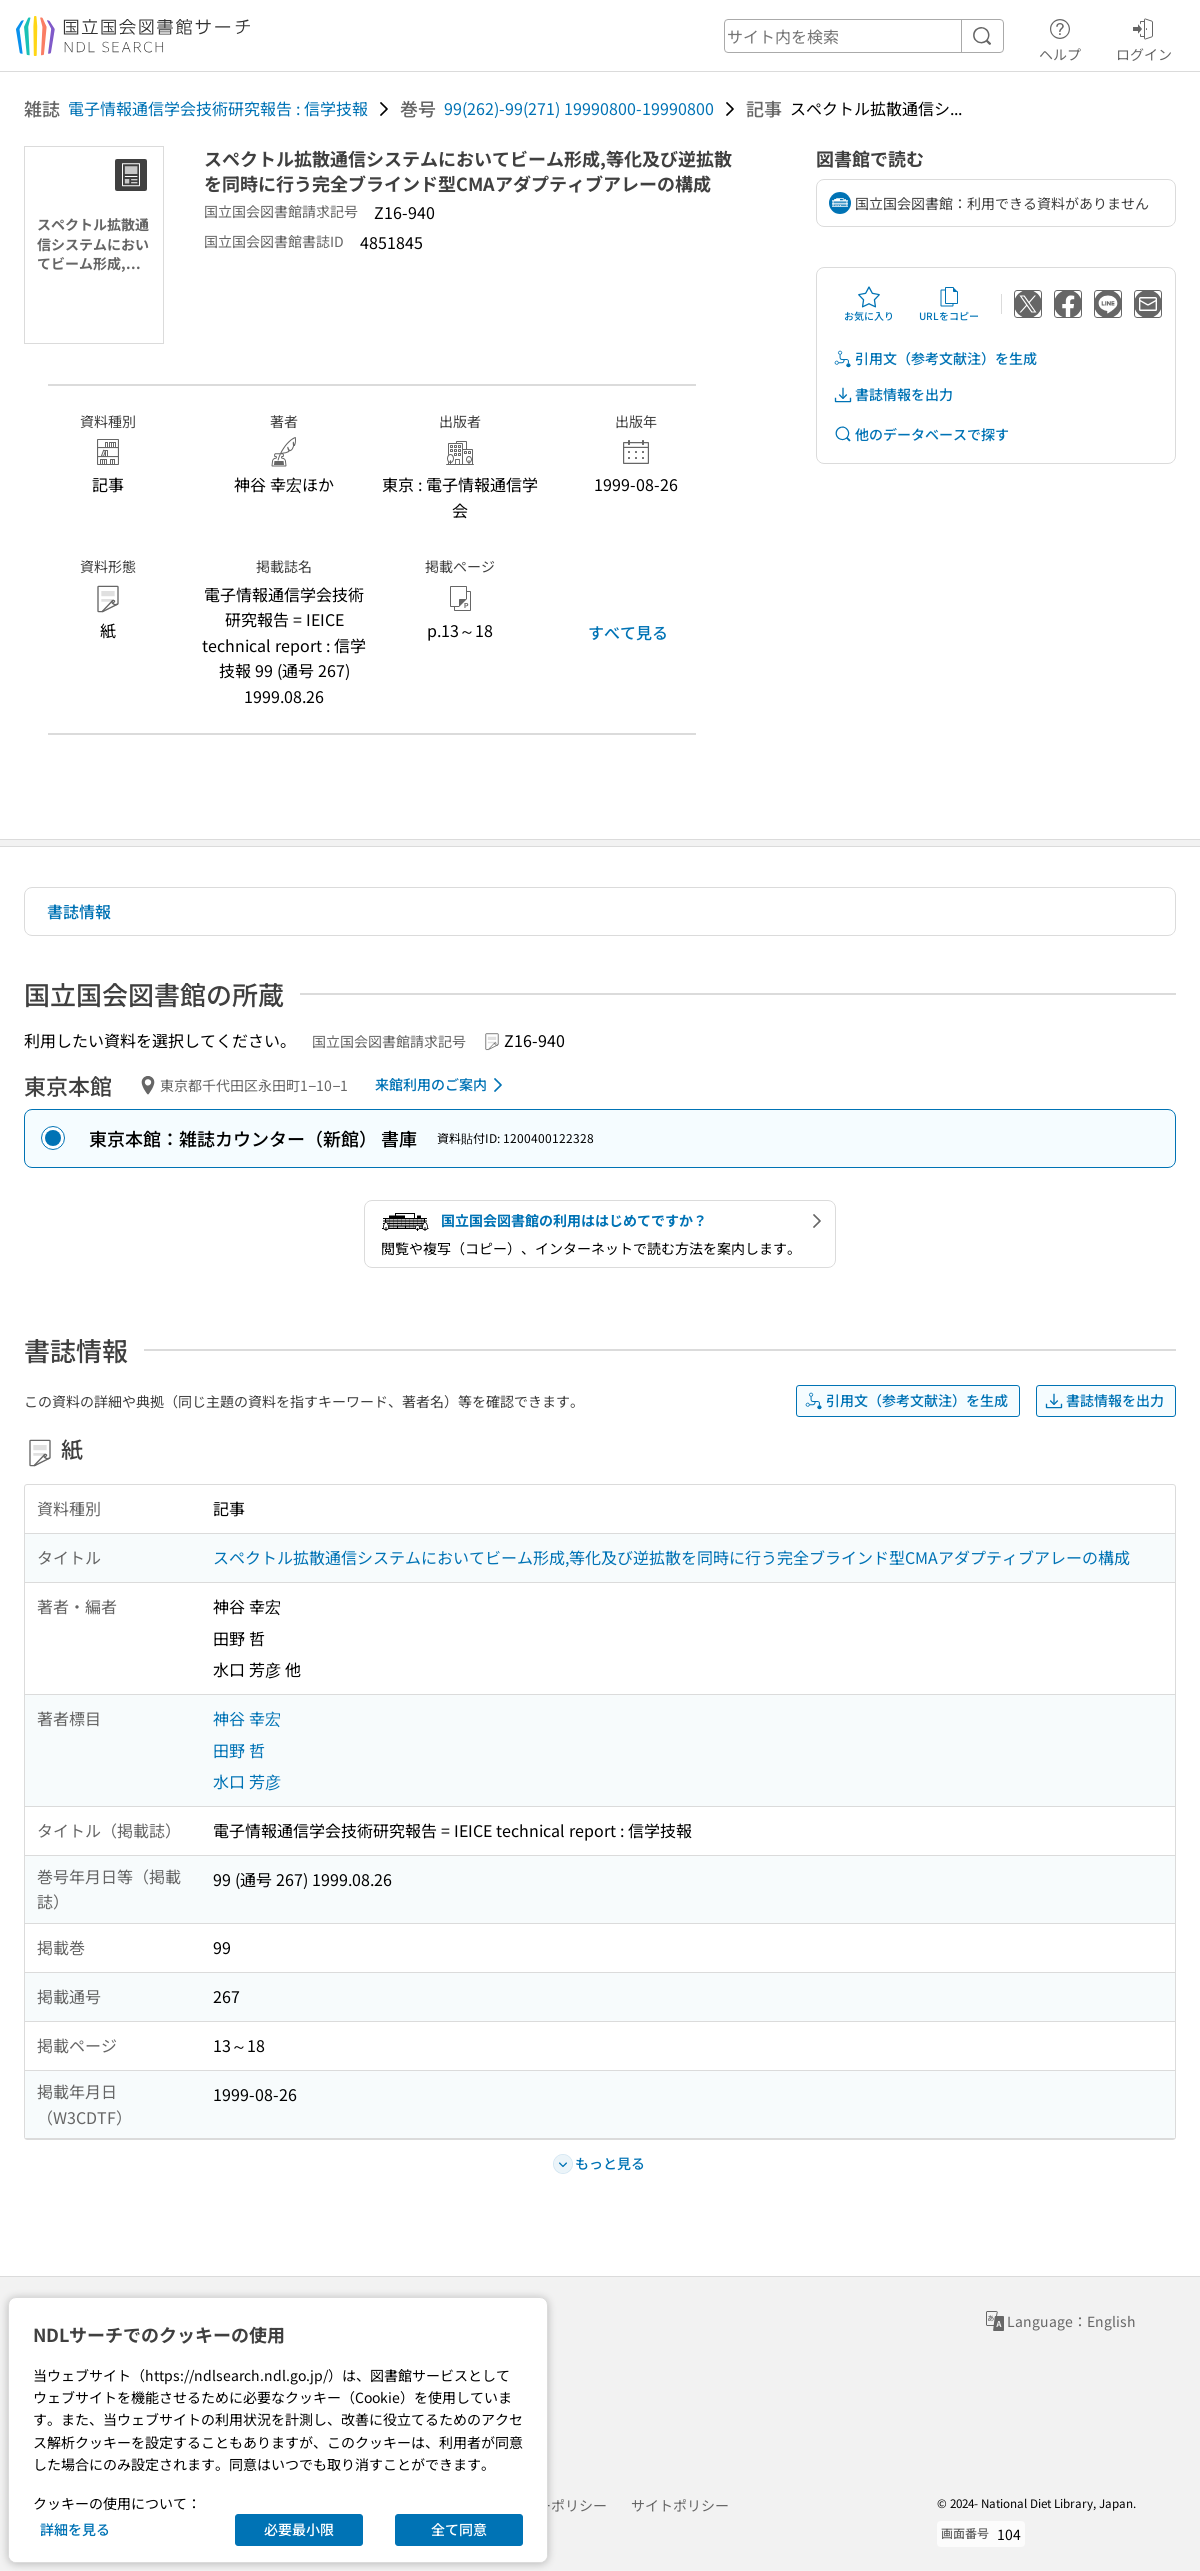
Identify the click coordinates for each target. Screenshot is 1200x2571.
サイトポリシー (680, 2505)
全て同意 (459, 2529)
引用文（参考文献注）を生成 (935, 358)
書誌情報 (79, 911)
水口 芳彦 (247, 1781)
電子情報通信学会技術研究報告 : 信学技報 (218, 108)
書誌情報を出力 (893, 394)
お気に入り (869, 304)
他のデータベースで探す (921, 434)
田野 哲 (239, 1750)
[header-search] (864, 36)
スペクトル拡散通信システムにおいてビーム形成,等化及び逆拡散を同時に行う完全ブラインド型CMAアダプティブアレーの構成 (671, 1557)
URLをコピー (949, 304)
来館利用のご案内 (442, 1085)
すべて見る (628, 632)
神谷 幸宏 (247, 1718)
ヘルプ (1060, 37)
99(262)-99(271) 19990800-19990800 (579, 108)
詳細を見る (75, 2529)
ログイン (1144, 37)
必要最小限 (299, 2529)
